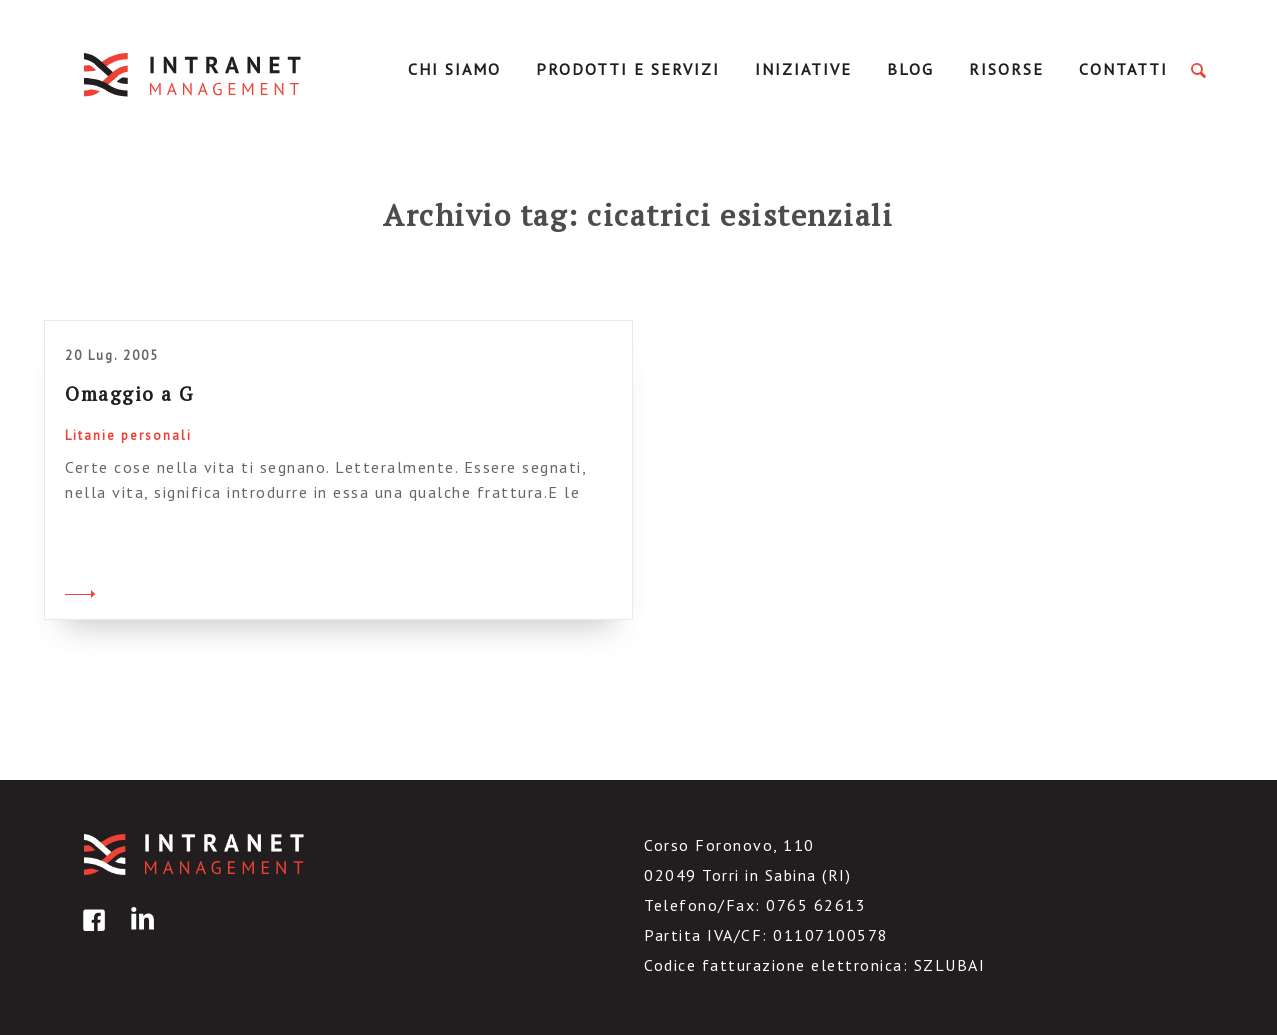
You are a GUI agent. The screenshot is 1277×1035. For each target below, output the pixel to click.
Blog (910, 69)
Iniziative (803, 69)
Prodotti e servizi (628, 69)
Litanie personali (128, 435)
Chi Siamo (454, 69)
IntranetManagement (194, 74)
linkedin (139, 934)
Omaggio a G (129, 393)
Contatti (1123, 69)
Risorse (1006, 69)
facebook (91, 934)
